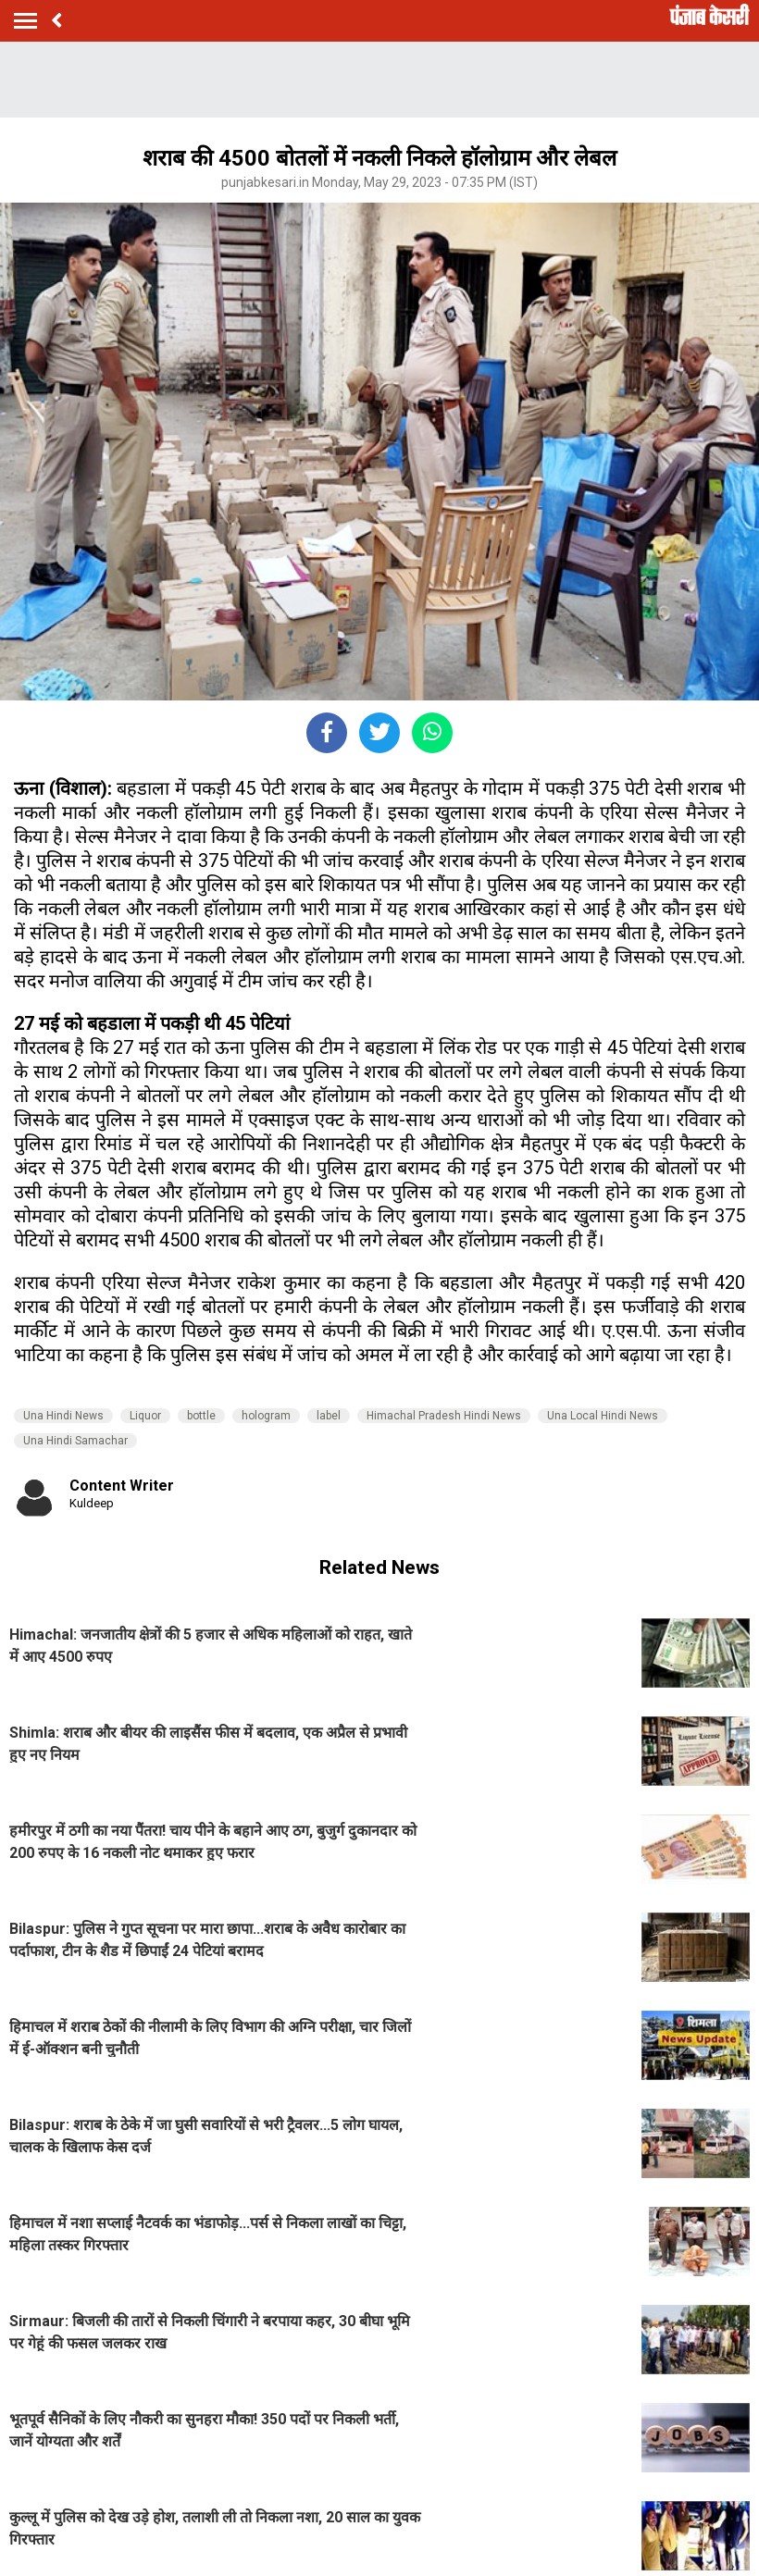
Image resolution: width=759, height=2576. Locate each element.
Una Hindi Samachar (75, 1440)
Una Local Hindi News (602, 1415)
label (329, 1415)
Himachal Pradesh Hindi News (444, 1415)
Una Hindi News (63, 1415)
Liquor (145, 1415)
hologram (266, 1415)
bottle (201, 1415)
